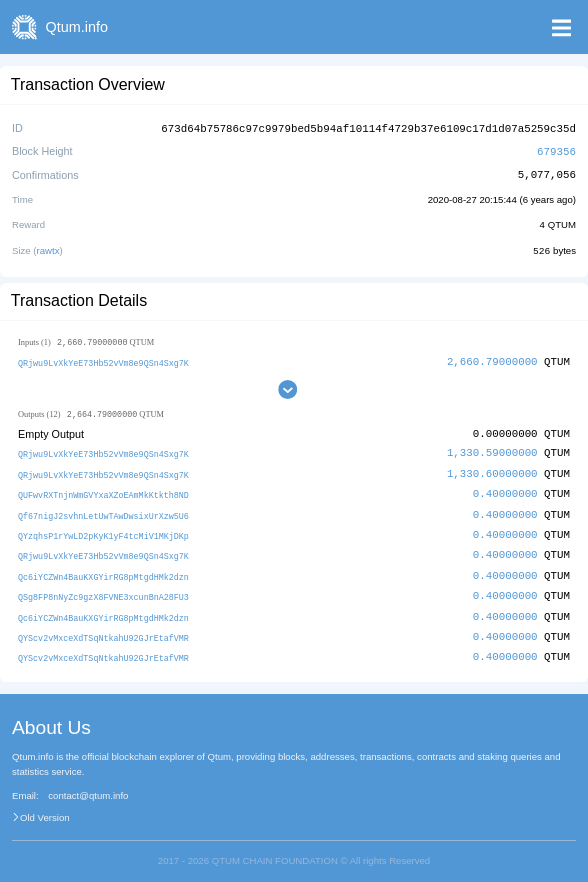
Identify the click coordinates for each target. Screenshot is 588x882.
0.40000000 (505, 489)
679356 (556, 149)
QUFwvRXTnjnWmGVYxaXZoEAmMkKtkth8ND (103, 490)
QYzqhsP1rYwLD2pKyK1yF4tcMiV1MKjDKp (103, 530)
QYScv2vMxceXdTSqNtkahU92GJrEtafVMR (103, 629)
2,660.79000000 (492, 358)
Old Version (45, 808)
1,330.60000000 (492, 470)
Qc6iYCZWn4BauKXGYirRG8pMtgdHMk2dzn (103, 570)
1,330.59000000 (492, 450)
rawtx (48, 247)
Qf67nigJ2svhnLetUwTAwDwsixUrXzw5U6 (103, 510)
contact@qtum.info (88, 787)
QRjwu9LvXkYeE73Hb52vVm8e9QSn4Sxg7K (103, 359)
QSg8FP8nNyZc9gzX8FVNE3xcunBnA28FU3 (103, 589)
